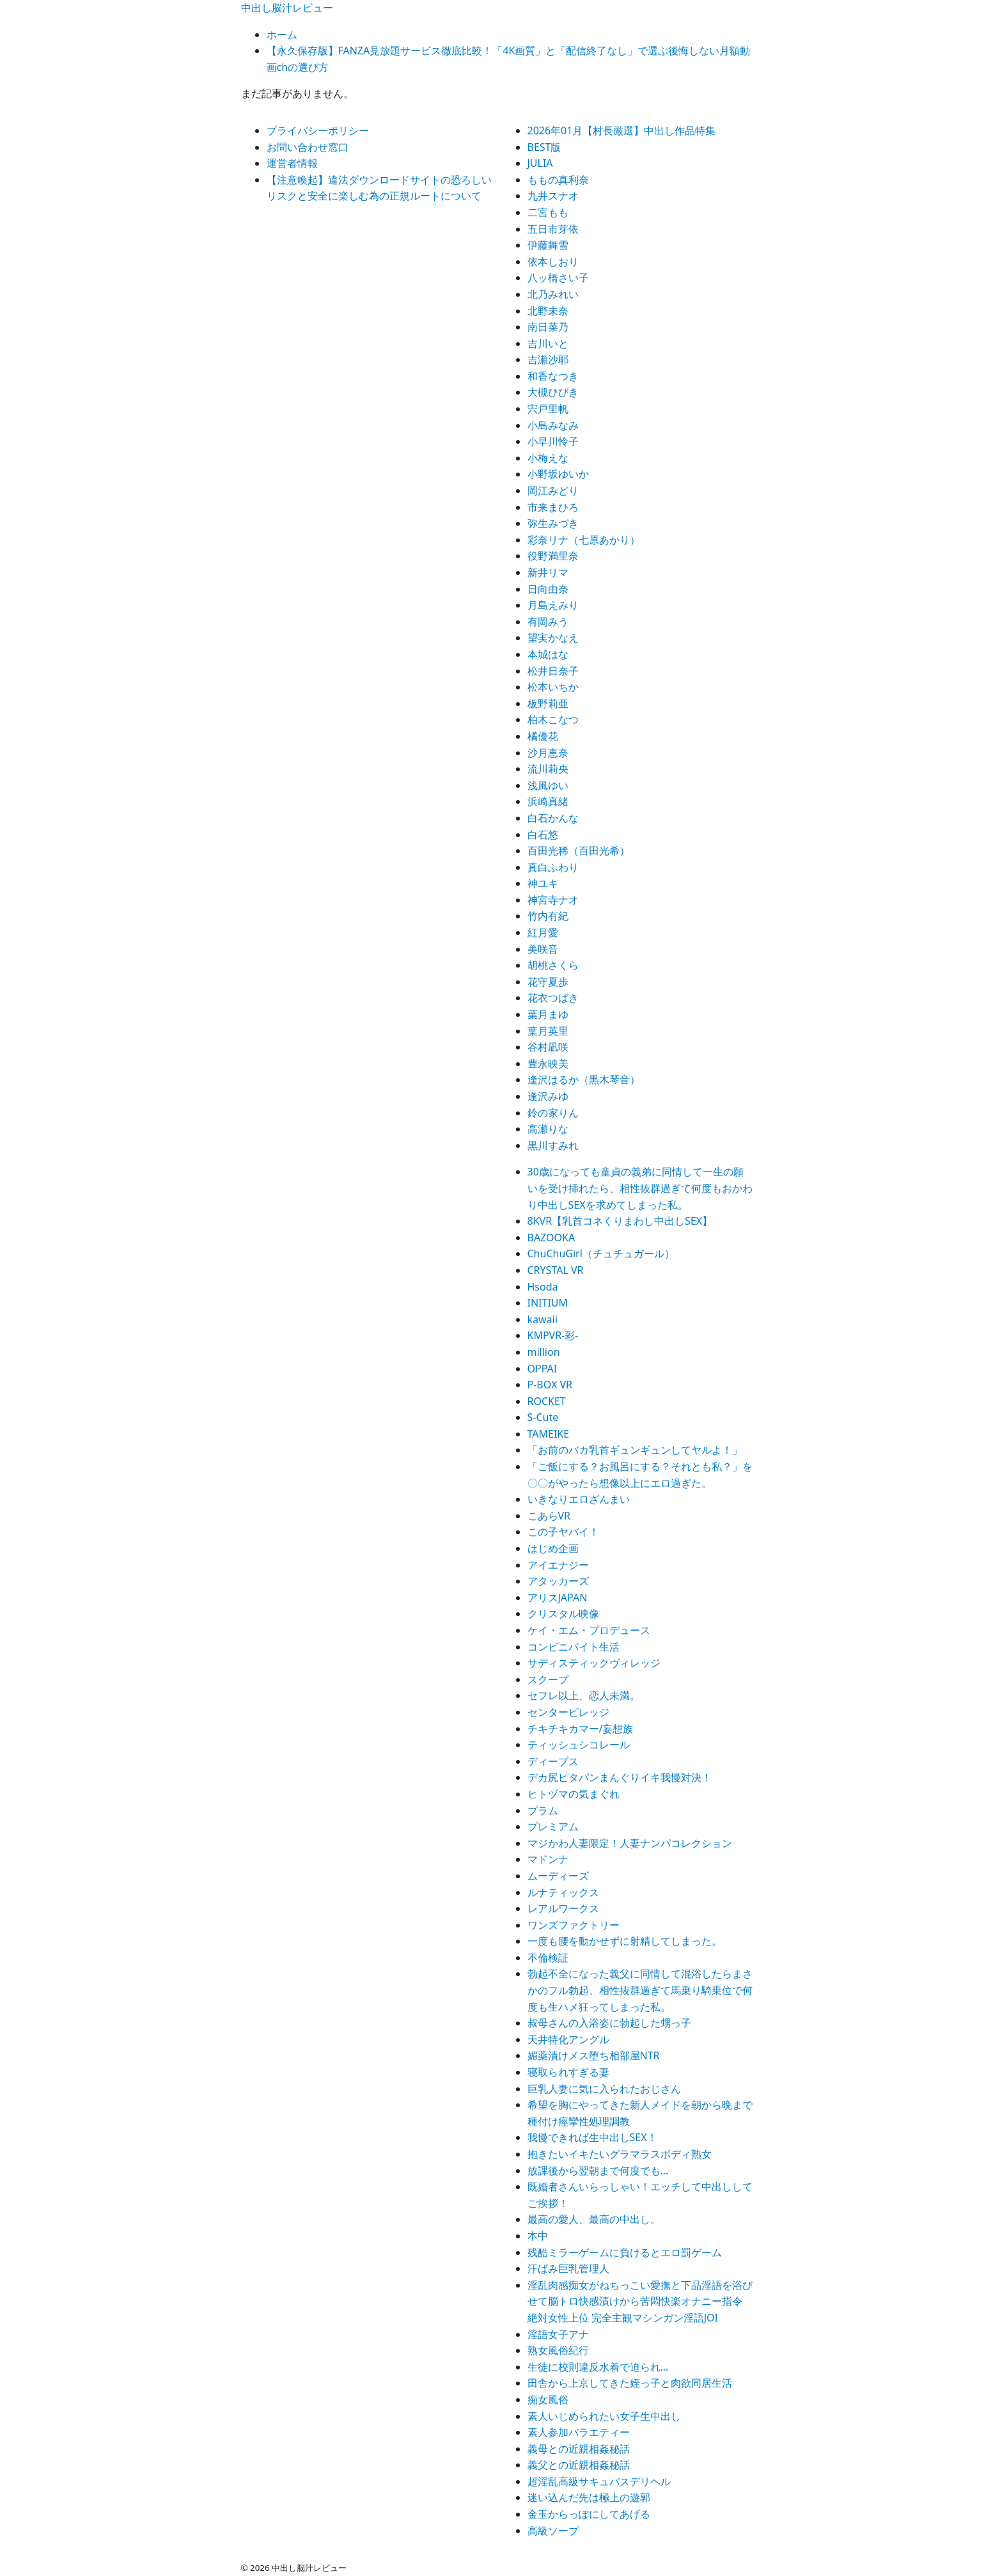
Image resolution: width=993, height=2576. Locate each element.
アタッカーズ (558, 1581)
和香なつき (553, 376)
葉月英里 (548, 1031)
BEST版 (544, 147)
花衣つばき (553, 998)
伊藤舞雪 (548, 245)
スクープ (548, 1679)
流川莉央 (548, 769)
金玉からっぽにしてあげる (589, 2514)
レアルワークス (563, 1908)
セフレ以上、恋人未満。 (584, 1695)
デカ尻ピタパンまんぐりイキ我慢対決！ (620, 1777)
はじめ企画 (553, 1548)
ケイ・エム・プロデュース (589, 1630)
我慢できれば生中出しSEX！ (592, 2137)
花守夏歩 (548, 982)
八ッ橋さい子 (558, 278)
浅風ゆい (548, 785)
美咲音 (543, 949)
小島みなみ (553, 425)
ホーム (282, 34)
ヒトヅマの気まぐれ (574, 1794)
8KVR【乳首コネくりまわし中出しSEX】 (620, 1221)
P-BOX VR (550, 1385)
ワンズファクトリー (574, 1925)
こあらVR (549, 1516)
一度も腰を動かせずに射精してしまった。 (625, 1941)
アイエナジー (558, 1565)
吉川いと (548, 343)
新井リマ (548, 572)
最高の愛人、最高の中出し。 (594, 2219)
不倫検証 (548, 1958)
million (544, 1352)
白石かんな (553, 818)
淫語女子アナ (558, 2334)
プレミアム (553, 1826)
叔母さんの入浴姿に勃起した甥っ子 (609, 2023)
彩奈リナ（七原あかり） (584, 540)
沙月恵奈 (548, 753)
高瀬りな (548, 1129)
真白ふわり (553, 867)
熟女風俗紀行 (558, 2350)
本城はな (548, 654)
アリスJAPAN (558, 1597)
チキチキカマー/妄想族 (581, 1729)
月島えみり (553, 605)
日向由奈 (548, 589)
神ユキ (543, 883)
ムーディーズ (558, 1876)
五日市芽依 (553, 229)
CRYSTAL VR (556, 1270)
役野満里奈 (553, 556)
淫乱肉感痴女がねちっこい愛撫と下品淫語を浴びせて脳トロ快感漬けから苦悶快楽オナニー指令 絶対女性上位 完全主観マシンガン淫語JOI (640, 2301)
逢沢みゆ (548, 1096)
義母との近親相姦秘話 (579, 2449)
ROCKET (547, 1401)
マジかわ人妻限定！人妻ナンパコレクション (630, 1843)
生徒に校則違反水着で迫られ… (598, 2367)
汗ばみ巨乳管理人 (568, 2268)
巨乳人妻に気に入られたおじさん (604, 2089)
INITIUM (548, 1303)
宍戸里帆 (548, 409)
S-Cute (543, 1417)
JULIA (540, 163)
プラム (543, 1810)
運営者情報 (292, 163)
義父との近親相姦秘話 (579, 2465)
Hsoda (543, 1287)
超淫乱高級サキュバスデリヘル (599, 2481)
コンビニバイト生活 (574, 1647)
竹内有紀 (548, 916)
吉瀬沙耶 (548, 359)
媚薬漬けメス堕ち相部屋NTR (594, 2055)
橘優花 (543, 736)
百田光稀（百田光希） (579, 851)
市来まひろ (553, 507)
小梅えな (548, 458)
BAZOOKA (551, 1237)
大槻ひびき (553, 392)
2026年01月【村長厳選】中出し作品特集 (622, 130)
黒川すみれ (553, 1145)
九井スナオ (553, 196)
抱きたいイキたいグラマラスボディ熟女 (620, 2154)
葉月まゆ (548, 1014)
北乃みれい (553, 294)
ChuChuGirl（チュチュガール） (601, 1253)
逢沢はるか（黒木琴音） (584, 1079)
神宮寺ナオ (553, 900)
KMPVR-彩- (553, 1335)
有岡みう (548, 622)
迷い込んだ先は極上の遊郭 (589, 2497)
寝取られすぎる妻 (568, 2072)
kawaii (543, 1319)
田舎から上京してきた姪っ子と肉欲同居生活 (630, 2383)
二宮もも (548, 212)
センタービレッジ (568, 1712)
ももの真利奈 (558, 180)
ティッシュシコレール (579, 1745)
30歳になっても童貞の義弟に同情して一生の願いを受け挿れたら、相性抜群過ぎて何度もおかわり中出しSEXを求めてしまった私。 (640, 1188)
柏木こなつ (553, 719)
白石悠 (543, 835)
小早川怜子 (553, 441)
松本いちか (553, 687)
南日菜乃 (548, 327)
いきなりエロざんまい (579, 1499)
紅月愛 (543, 932)
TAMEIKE (549, 1434)
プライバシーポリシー (318, 130)
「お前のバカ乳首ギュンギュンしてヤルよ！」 (635, 1450)
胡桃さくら (553, 965)
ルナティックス (563, 1892)
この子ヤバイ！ (563, 1532)
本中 (538, 2236)
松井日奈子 (553, 671)
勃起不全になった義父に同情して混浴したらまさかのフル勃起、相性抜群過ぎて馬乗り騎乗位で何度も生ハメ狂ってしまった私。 (640, 1990)
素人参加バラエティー (579, 2432)
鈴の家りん (553, 1113)
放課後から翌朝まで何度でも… (598, 2171)
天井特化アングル (568, 2039)
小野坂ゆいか (558, 474)
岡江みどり (553, 490)
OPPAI (543, 1369)
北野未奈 (548, 311)
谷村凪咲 (548, 1047)
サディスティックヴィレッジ (594, 1663)
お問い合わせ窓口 (307, 147)
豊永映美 (548, 1063)
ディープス (553, 1761)
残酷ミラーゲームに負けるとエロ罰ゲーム (625, 2252)
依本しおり (553, 262)
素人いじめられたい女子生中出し (604, 2416)
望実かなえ (553, 638)
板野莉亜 (548, 703)
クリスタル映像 (563, 1613)
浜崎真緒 (548, 801)
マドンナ (548, 1859)
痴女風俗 (548, 2399)
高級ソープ (553, 2531)
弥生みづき (553, 523)
